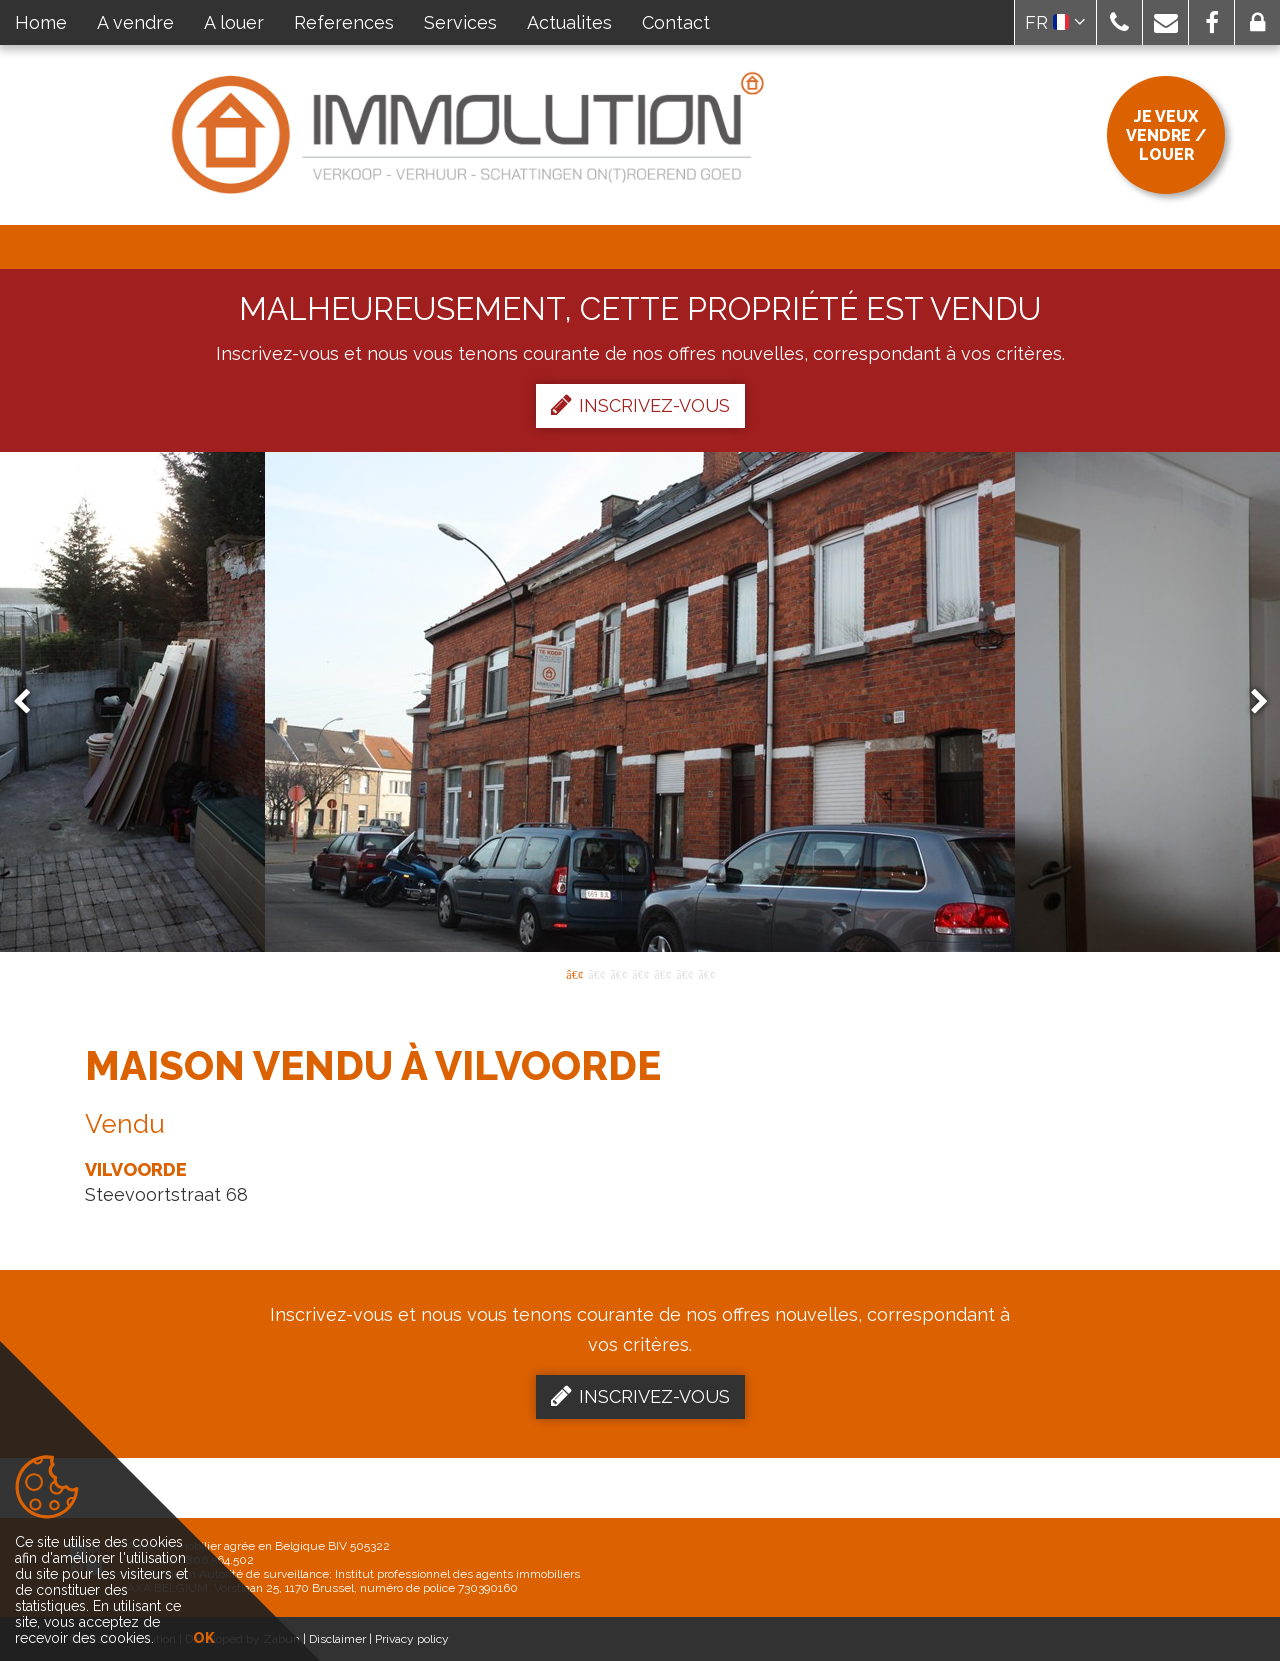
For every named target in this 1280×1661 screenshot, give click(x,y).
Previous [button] (31, 702)
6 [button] (684, 973)
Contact (676, 22)
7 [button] (706, 973)
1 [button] (574, 973)
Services (460, 22)
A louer (234, 22)
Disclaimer (337, 1639)
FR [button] (1055, 22)
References (344, 22)
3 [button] (618, 973)
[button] (1119, 22)
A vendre (135, 22)
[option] (640, 702)
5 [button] (662, 973)
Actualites (569, 22)
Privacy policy (412, 1639)
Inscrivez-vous (640, 405)
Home (41, 22)
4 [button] (640, 973)
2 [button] (596, 973)
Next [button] (1250, 702)
